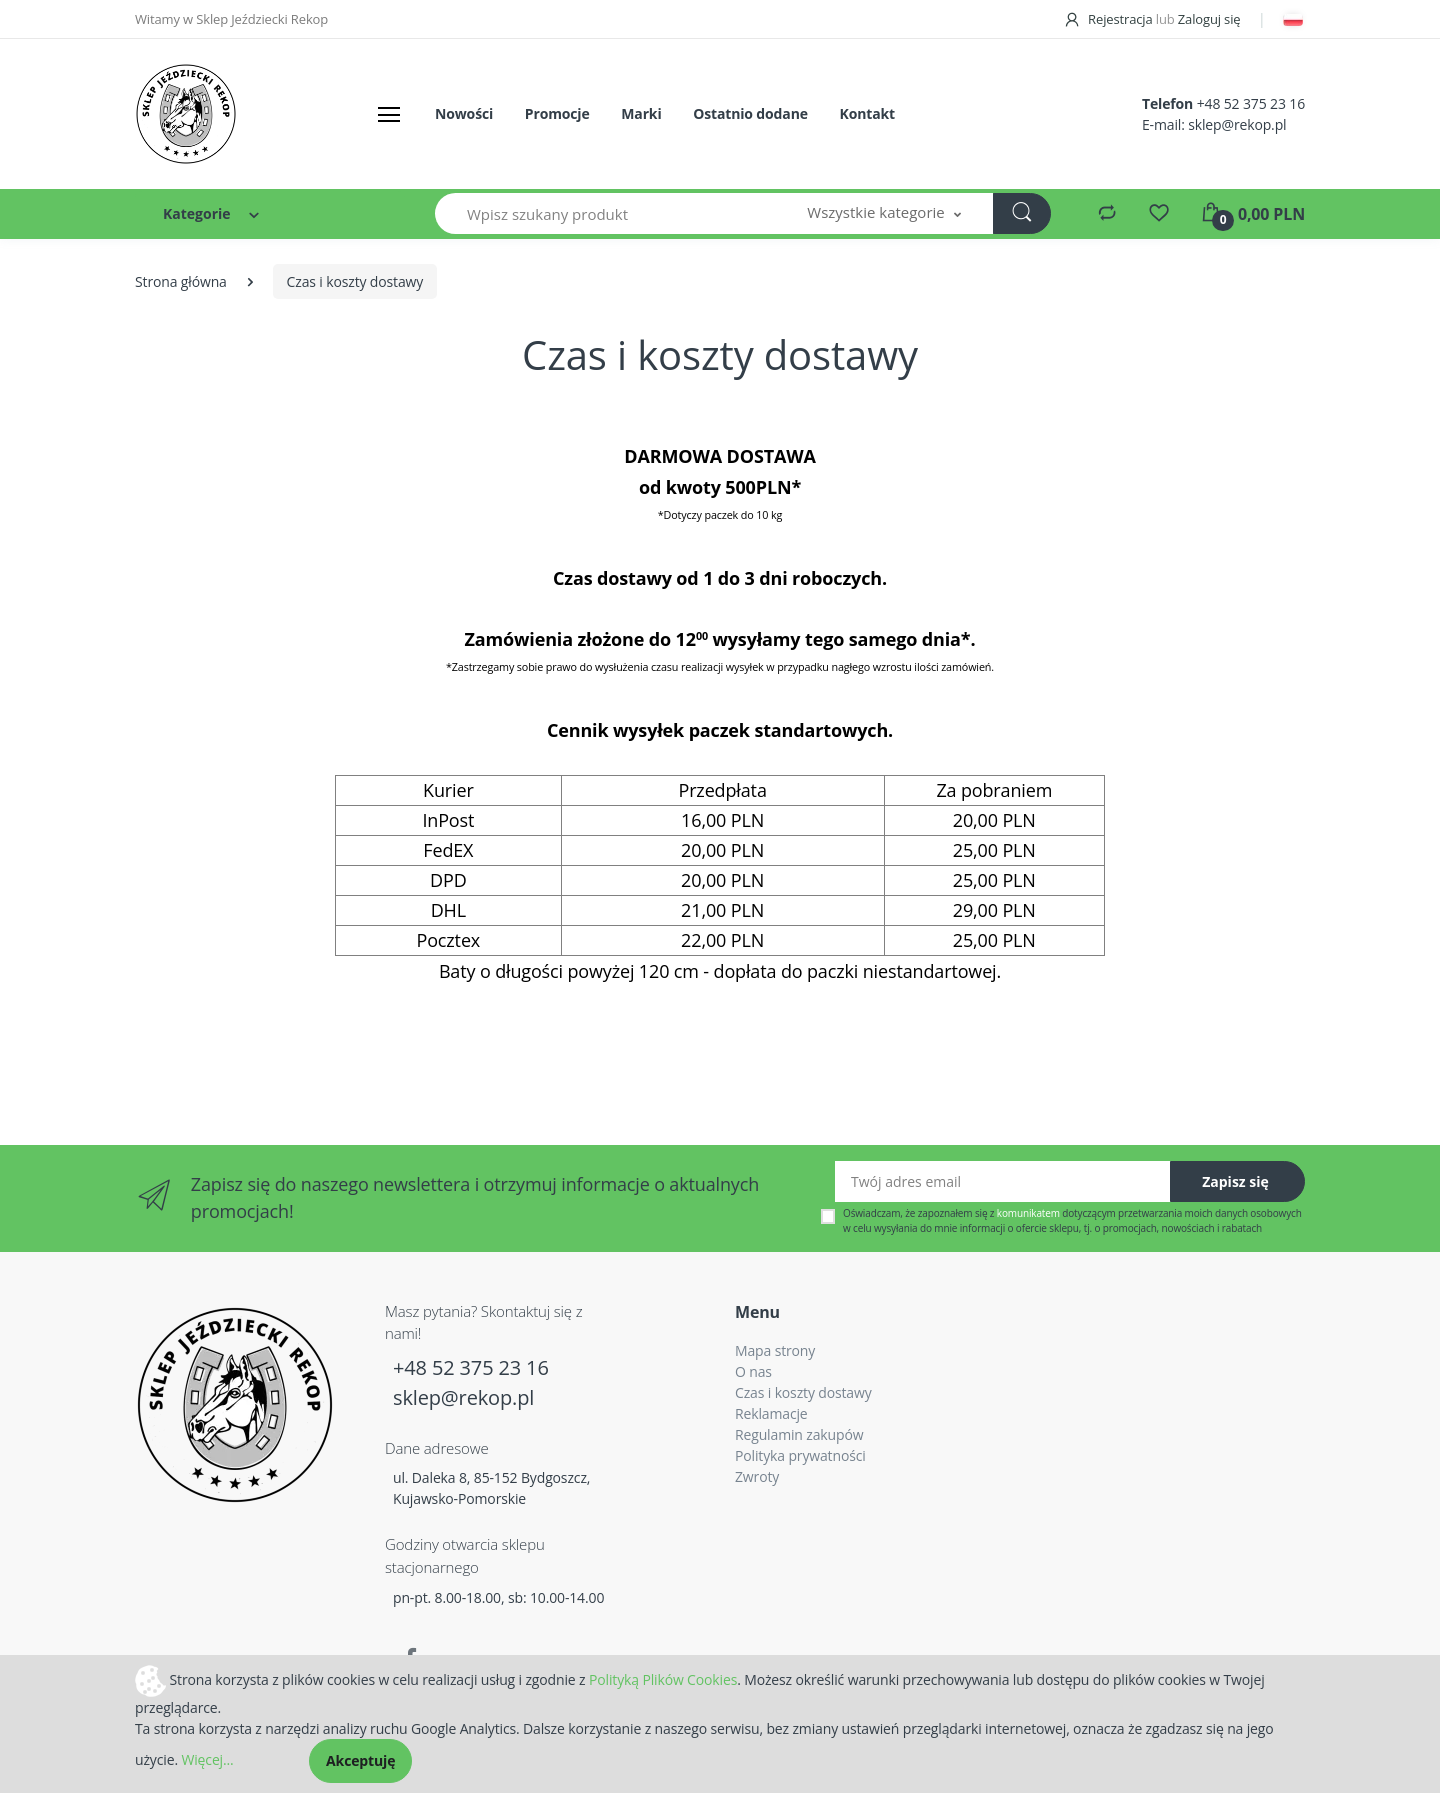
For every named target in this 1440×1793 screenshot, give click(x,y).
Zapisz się (1235, 1181)
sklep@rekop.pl (1237, 124)
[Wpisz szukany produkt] (605, 213)
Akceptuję (360, 1760)
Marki (641, 113)
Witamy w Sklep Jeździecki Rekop (231, 19)
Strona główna (181, 281)
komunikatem (1028, 1213)
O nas (753, 1371)
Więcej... (207, 1759)
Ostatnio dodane (750, 113)
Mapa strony (775, 1350)
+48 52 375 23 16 (1251, 103)
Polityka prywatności (800, 1455)
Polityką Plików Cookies (663, 1678)
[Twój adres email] (1003, 1181)
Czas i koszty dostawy (803, 1392)
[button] (884, 213)
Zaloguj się (1209, 19)
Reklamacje (771, 1413)
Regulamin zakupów (799, 1434)
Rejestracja (1109, 19)
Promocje (557, 113)
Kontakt (866, 113)
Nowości (464, 113)
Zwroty (757, 1476)
